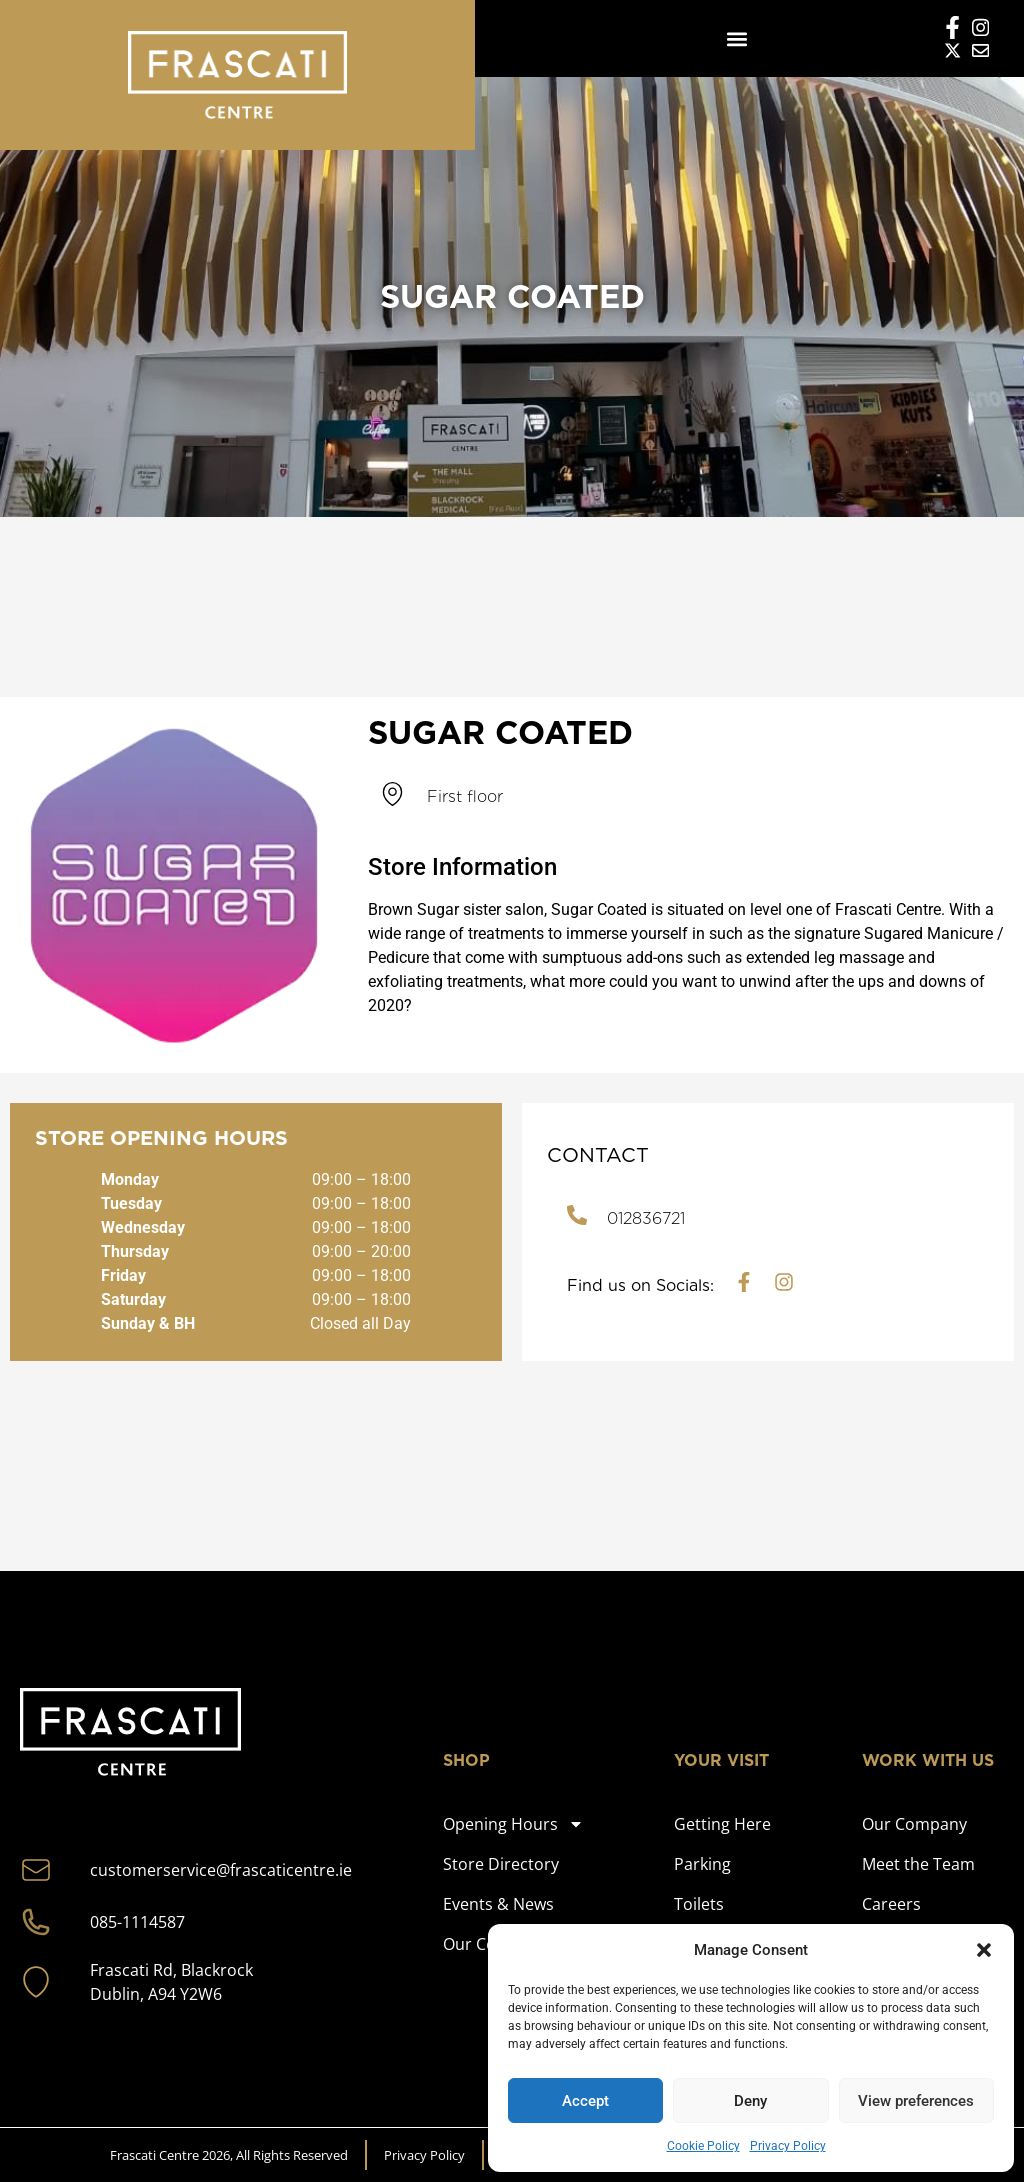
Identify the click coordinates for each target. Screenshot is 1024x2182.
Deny (750, 2101)
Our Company (914, 1824)
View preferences (916, 2101)
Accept (585, 2101)
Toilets (699, 1904)
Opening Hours (513, 1824)
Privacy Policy (788, 2146)
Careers (891, 1904)
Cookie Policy (703, 2146)
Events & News (498, 1904)
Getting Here (722, 1824)
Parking (702, 1864)
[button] (984, 1950)
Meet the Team (918, 1864)
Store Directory (501, 1864)
